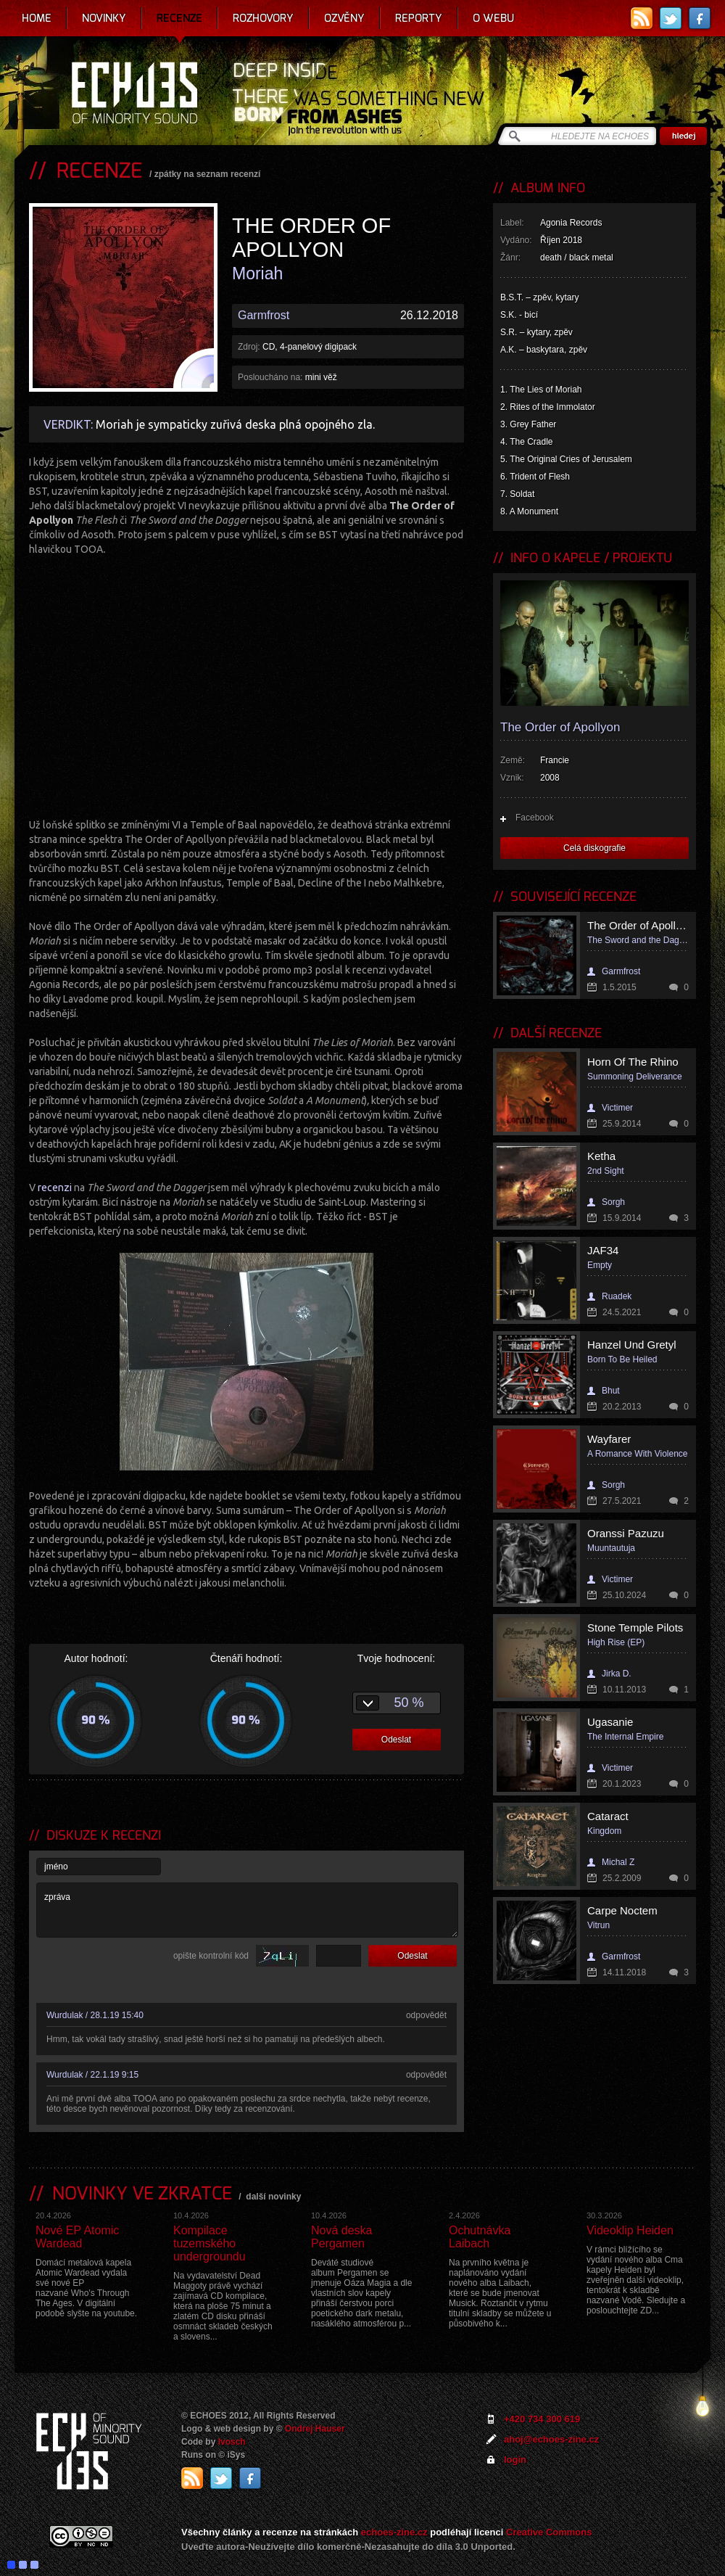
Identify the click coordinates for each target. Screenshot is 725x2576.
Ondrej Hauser (315, 2429)
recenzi (56, 1187)
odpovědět (426, 2015)
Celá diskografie (594, 848)
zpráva (247, 1910)
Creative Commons (549, 2532)
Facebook (534, 817)
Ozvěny (344, 18)
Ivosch (232, 2442)
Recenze (179, 18)
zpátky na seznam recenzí (207, 174)
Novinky (104, 18)
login (515, 2459)
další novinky (273, 2197)
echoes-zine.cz (394, 2532)
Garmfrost (263, 315)
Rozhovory (263, 18)
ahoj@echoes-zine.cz (551, 2439)
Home (36, 18)
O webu (493, 18)
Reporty (418, 18)
